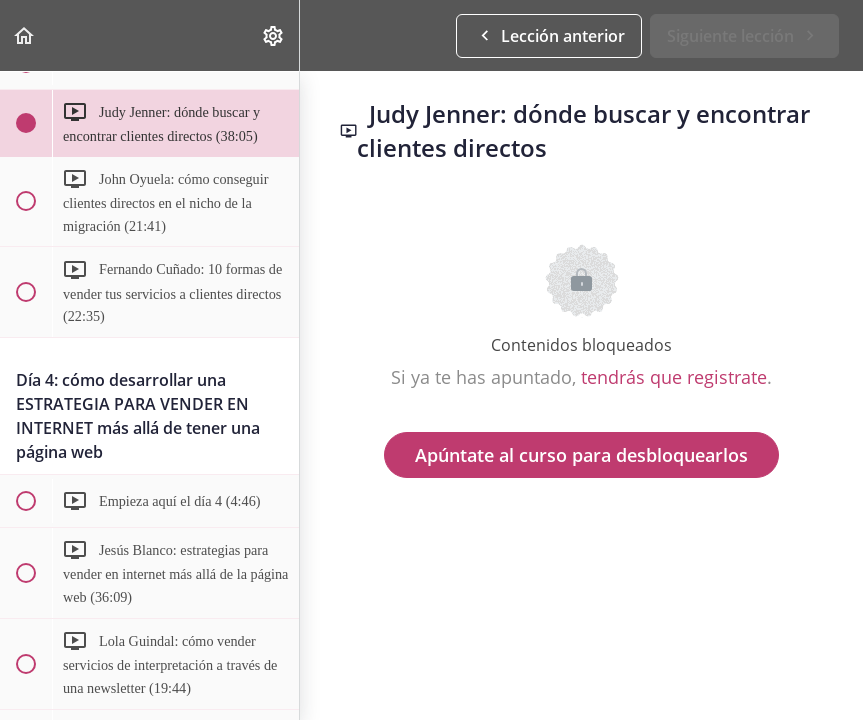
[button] (25, 35)
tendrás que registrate (674, 377)
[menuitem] (274, 35)
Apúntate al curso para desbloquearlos (581, 455)
